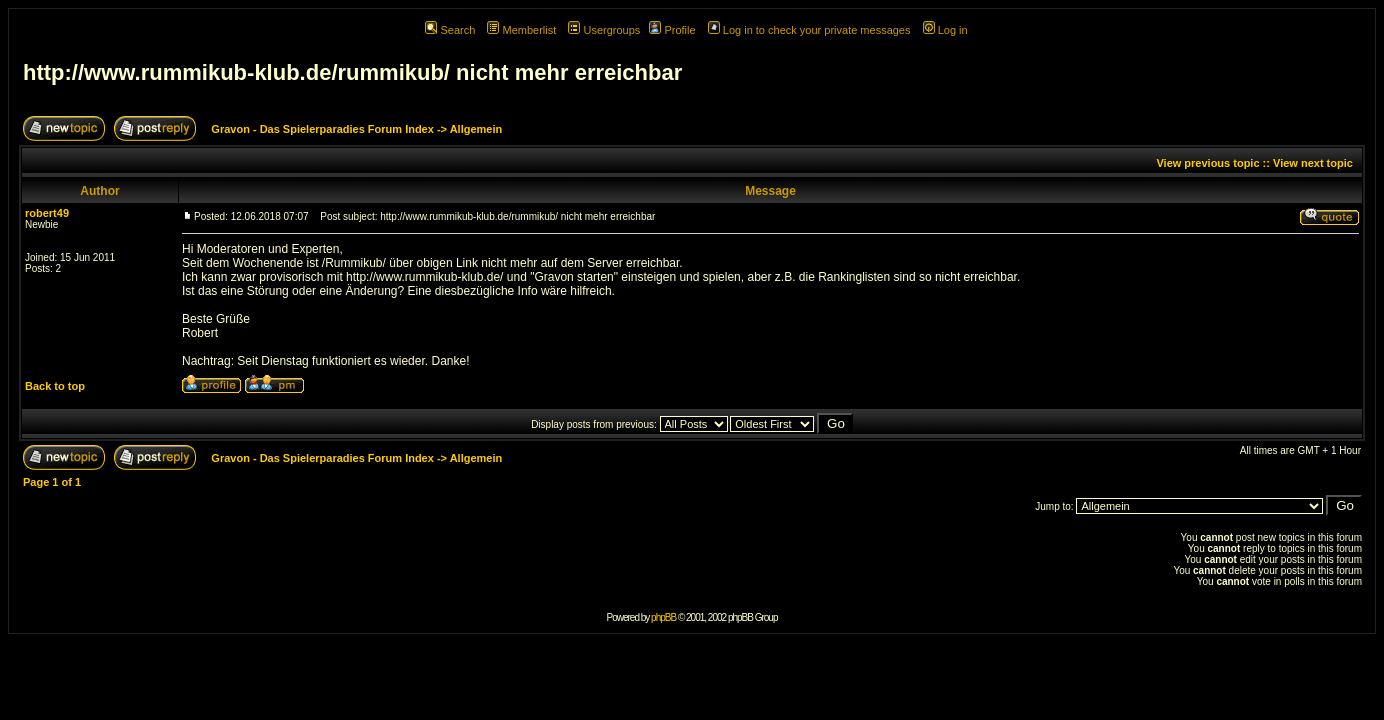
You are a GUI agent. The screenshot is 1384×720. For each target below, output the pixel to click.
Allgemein (476, 129)
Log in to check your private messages (809, 30)
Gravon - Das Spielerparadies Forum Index (322, 129)
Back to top (55, 386)
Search (450, 30)
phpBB (663, 617)
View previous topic (1207, 163)
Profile (672, 30)
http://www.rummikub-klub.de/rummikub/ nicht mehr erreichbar (352, 72)
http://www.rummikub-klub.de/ (424, 277)
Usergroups (604, 30)
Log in (945, 30)
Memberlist (521, 30)
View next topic (1313, 163)
